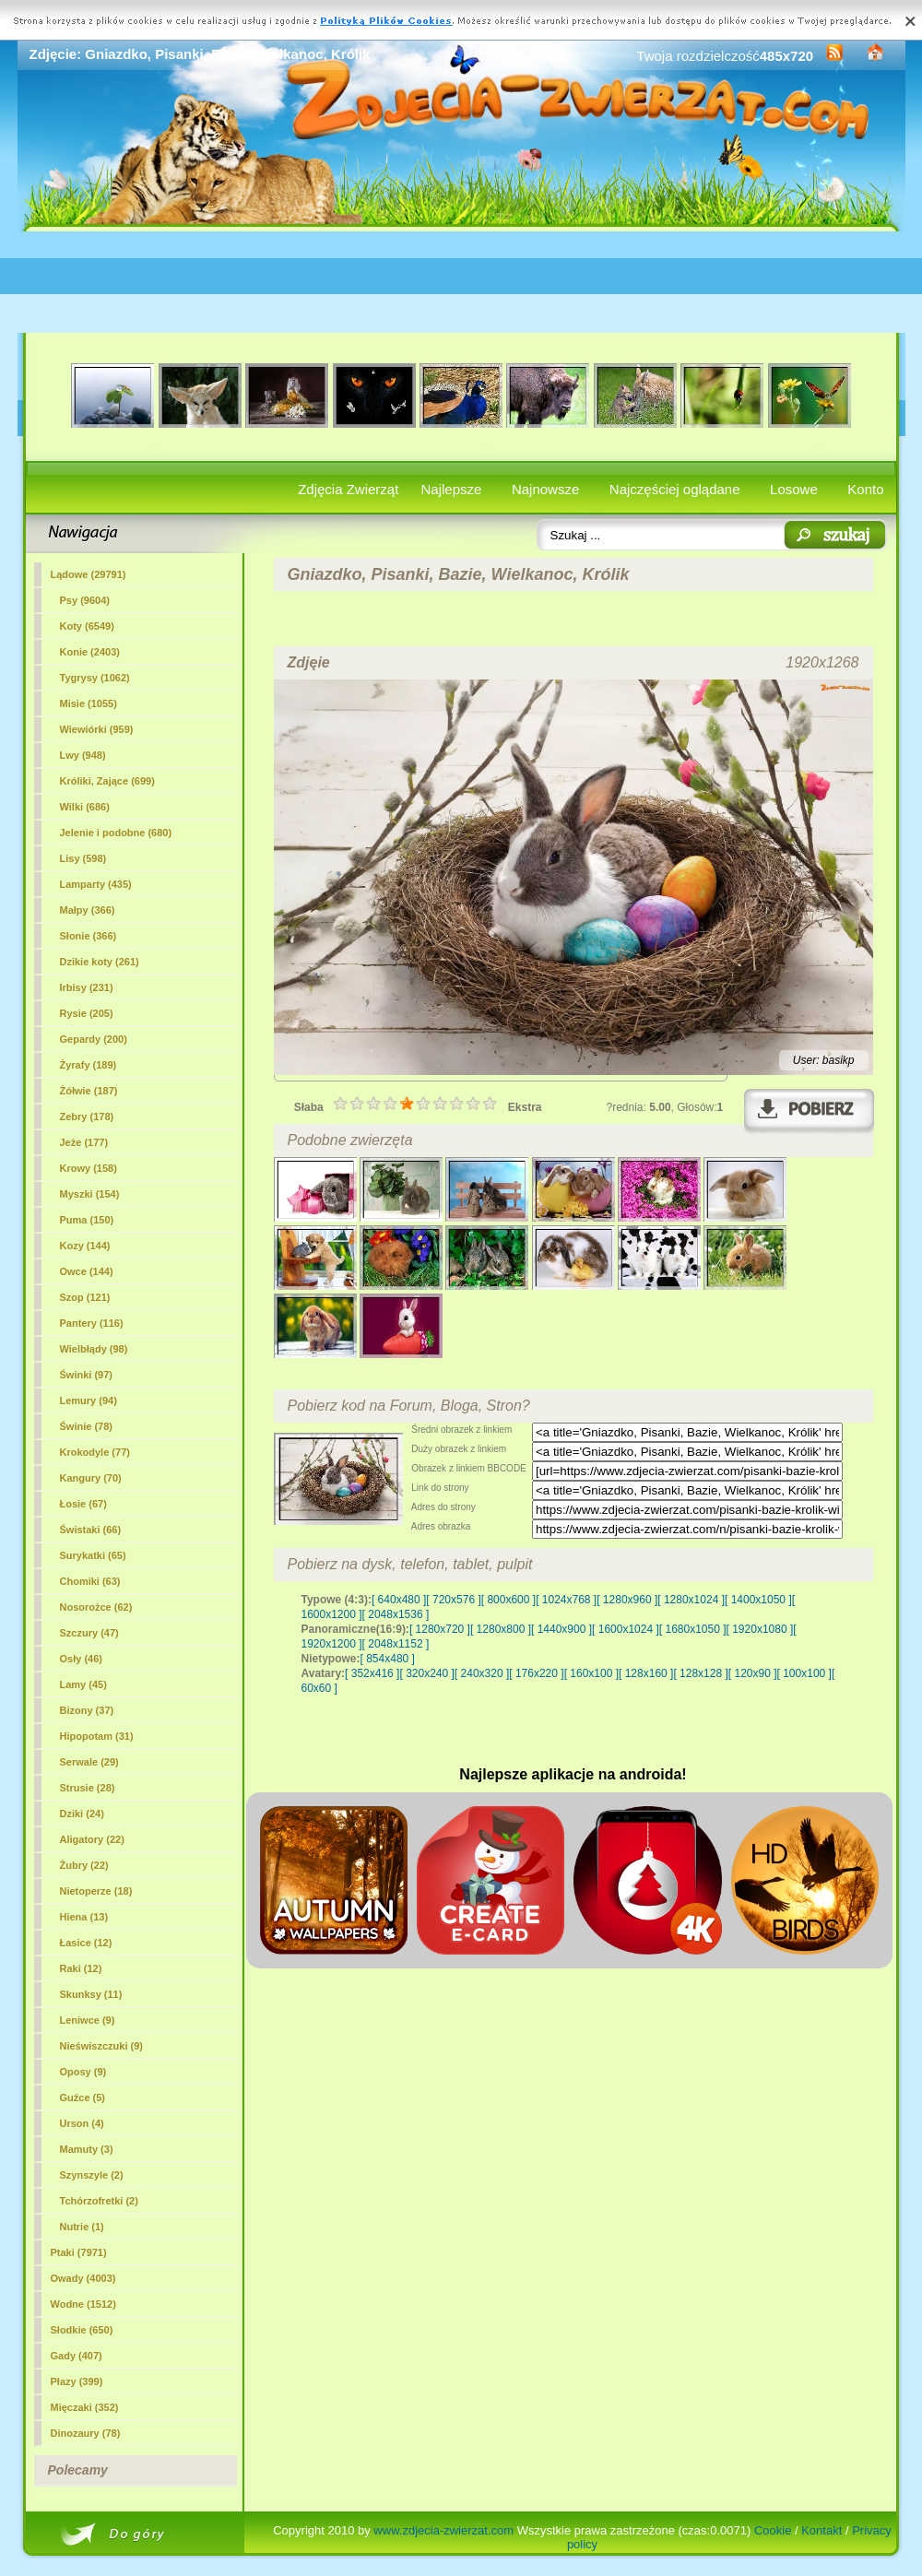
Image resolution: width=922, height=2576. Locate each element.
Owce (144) (86, 1271)
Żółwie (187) (89, 1090)
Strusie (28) (87, 1787)
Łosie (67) (83, 1503)
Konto (865, 489)
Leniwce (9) (87, 2020)
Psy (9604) (85, 600)
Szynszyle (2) (92, 2174)
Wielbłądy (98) (94, 1348)
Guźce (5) (83, 2097)
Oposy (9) (83, 2071)
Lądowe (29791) (88, 574)
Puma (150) (87, 1219)
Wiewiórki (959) (97, 729)
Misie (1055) (88, 703)
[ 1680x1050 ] (693, 1629)
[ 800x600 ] (508, 1599)
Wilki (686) (85, 806)
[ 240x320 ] (482, 1673)
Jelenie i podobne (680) (116, 832)
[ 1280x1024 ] (691, 1599)
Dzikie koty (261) (99, 961)
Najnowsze (545, 489)
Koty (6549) (87, 626)
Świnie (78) (86, 1426)
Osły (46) (81, 1658)
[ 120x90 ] (752, 1673)
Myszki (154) (90, 1193)
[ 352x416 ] (372, 1673)
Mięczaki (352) (85, 2407)
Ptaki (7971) (79, 2252)
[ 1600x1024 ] (625, 1629)
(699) (107, 780)
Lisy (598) (83, 858)
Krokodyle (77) (95, 1452)
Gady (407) (76, 2355)
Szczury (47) (89, 1632)
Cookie (772, 2530)
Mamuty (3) (86, 2149)
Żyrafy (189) (88, 1064)
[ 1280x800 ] (500, 1629)
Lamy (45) (83, 1684)
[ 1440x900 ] (561, 1629)
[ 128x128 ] (700, 1673)
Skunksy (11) (91, 1994)
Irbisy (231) (86, 987)
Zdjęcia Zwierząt (348, 489)
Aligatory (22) (92, 1839)
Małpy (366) (87, 910)
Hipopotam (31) (97, 1736)
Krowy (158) (88, 1168)
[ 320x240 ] (426, 1673)
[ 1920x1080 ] (760, 1629)
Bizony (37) (87, 1710)
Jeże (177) (84, 1142)
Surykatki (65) (93, 1555)
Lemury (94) (88, 1400)
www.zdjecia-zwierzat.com (443, 2530)
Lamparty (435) (96, 884)
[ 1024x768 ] (566, 1599)
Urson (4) (82, 2123)
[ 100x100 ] (804, 1673)
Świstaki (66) (91, 1529)
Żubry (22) (84, 1865)
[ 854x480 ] (388, 1658)
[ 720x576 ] (453, 1599)
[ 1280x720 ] (439, 1629)
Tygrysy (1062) (95, 677)
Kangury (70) (91, 1477)
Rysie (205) (86, 1013)
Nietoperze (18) (96, 1891)
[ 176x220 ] (536, 1673)
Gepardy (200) (93, 1039)
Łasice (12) (86, 1942)
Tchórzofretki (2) (99, 2200)
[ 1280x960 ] (627, 1599)
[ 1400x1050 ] (758, 1599)
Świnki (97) (86, 1374)
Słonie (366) (88, 935)
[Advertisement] (461, 282)
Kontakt (821, 2530)
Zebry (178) (87, 1116)
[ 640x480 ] (399, 1599)
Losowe (794, 489)
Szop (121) (85, 1297)
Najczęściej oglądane (674, 489)
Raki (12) (81, 1968)
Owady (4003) (83, 2278)
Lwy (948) (83, 755)
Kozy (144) (85, 1245)
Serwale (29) (89, 1761)
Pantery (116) (92, 1323)
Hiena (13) (84, 1916)
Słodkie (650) (82, 2329)
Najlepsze (451, 489)
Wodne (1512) (83, 2304)
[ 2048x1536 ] (396, 1614)
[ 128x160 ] (646, 1673)
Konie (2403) (90, 651)
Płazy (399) (77, 2381)
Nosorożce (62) (96, 1607)
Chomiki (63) (90, 1581)
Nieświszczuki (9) (101, 2045)
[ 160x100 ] (591, 1673)
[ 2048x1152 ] (396, 1643)
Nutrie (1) (82, 2226)
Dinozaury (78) (86, 2433)
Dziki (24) (82, 1813)
